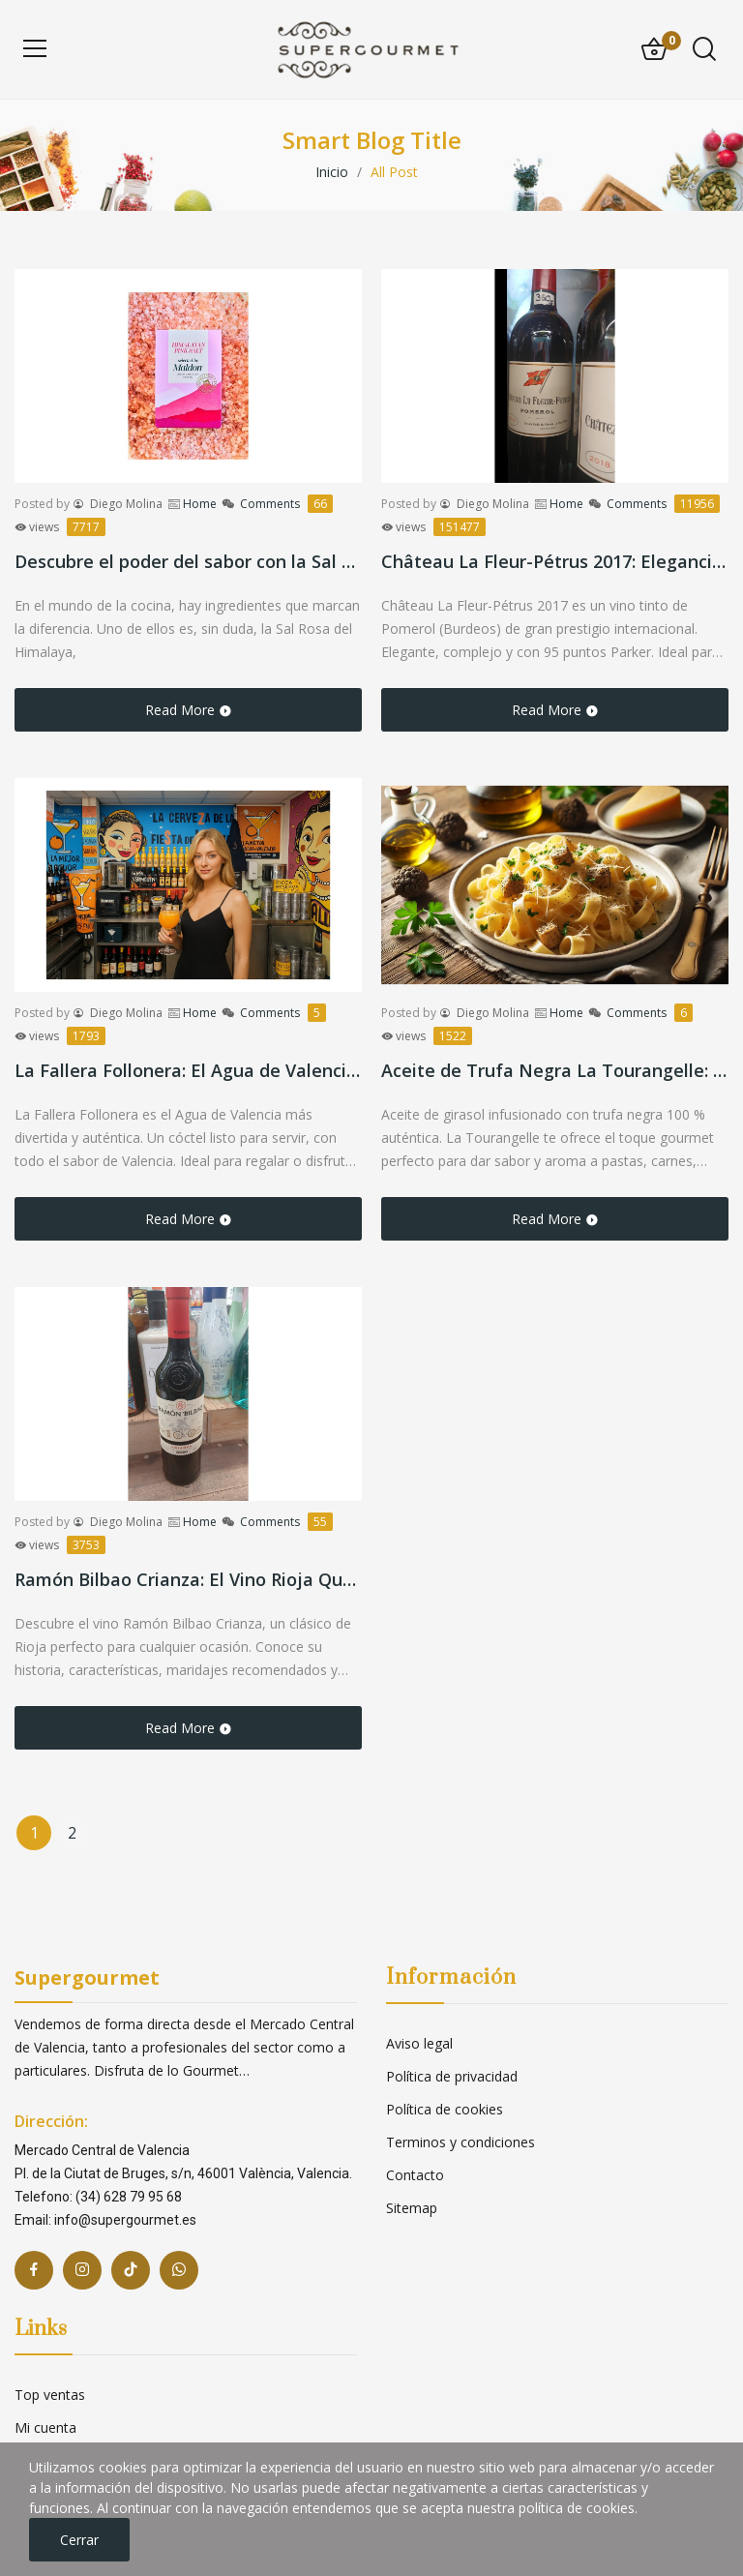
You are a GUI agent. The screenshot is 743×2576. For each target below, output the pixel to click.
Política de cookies (444, 2109)
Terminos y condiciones (460, 2142)
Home (200, 503)
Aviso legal (419, 2043)
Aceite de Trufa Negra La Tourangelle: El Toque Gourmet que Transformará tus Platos (554, 1070)
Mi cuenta (45, 2427)
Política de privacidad (452, 2076)
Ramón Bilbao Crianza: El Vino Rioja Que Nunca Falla (188, 1579)
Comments (286, 503)
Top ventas (50, 2394)
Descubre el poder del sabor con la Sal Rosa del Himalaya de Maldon (188, 561)
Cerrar (79, 2540)
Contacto (415, 2175)
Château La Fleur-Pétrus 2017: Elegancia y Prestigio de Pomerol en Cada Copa (554, 561)
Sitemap (411, 2208)
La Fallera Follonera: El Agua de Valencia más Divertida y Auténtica (188, 1070)
